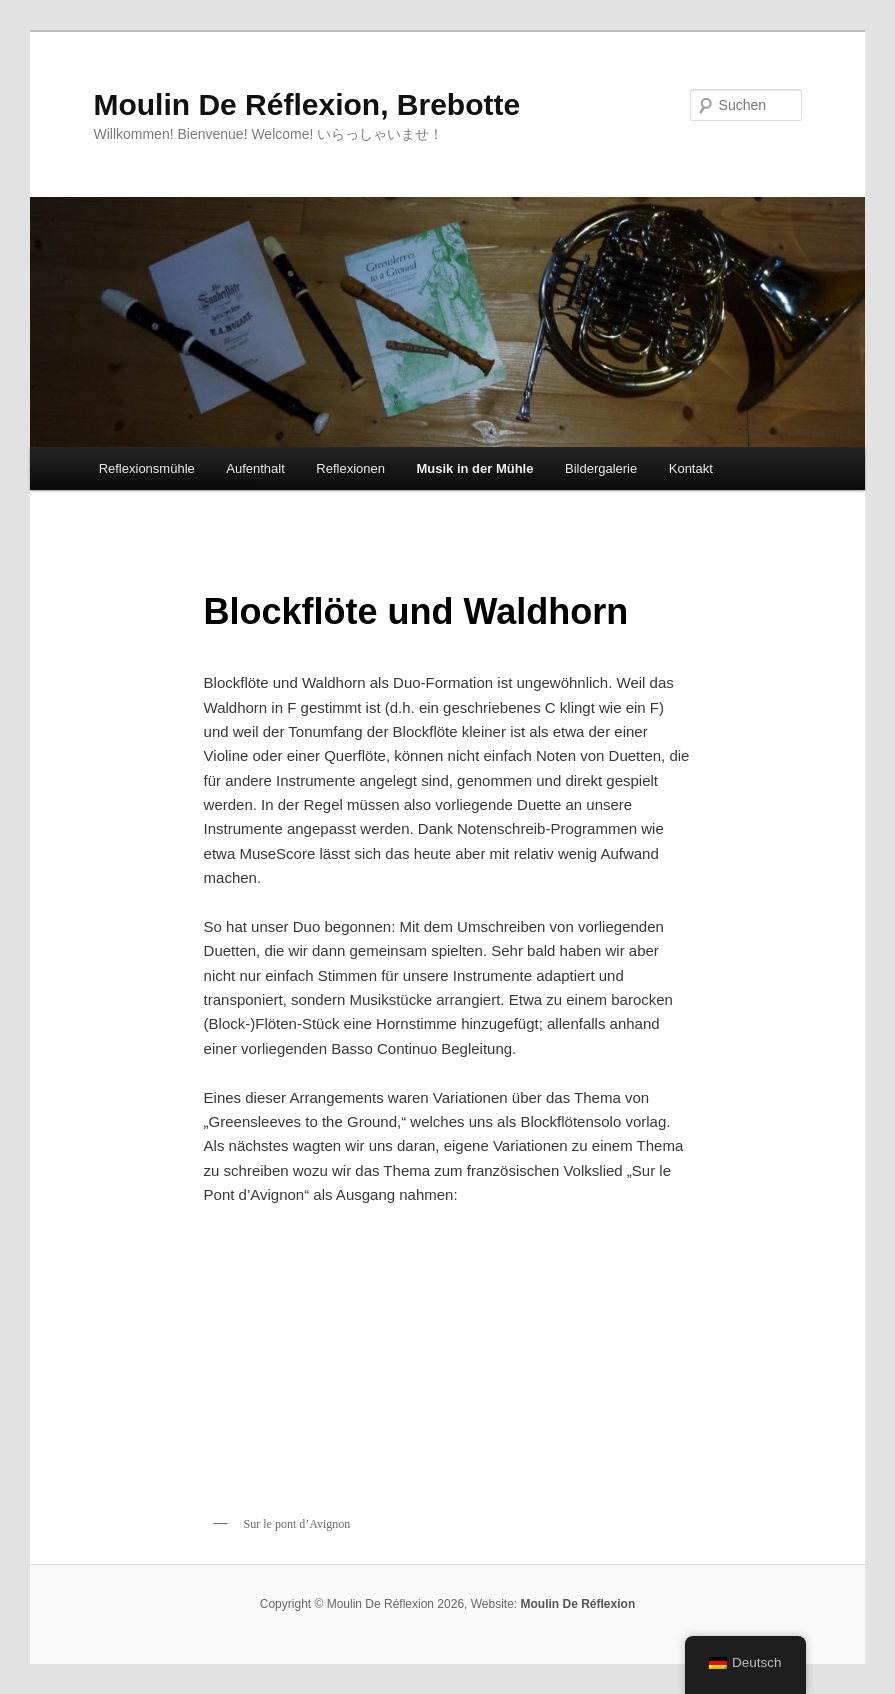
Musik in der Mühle (474, 468)
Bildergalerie (601, 468)
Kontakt (691, 468)
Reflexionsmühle (147, 468)
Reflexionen (350, 468)
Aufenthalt (255, 468)
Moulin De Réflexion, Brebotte (306, 104)
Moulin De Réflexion (578, 1604)
